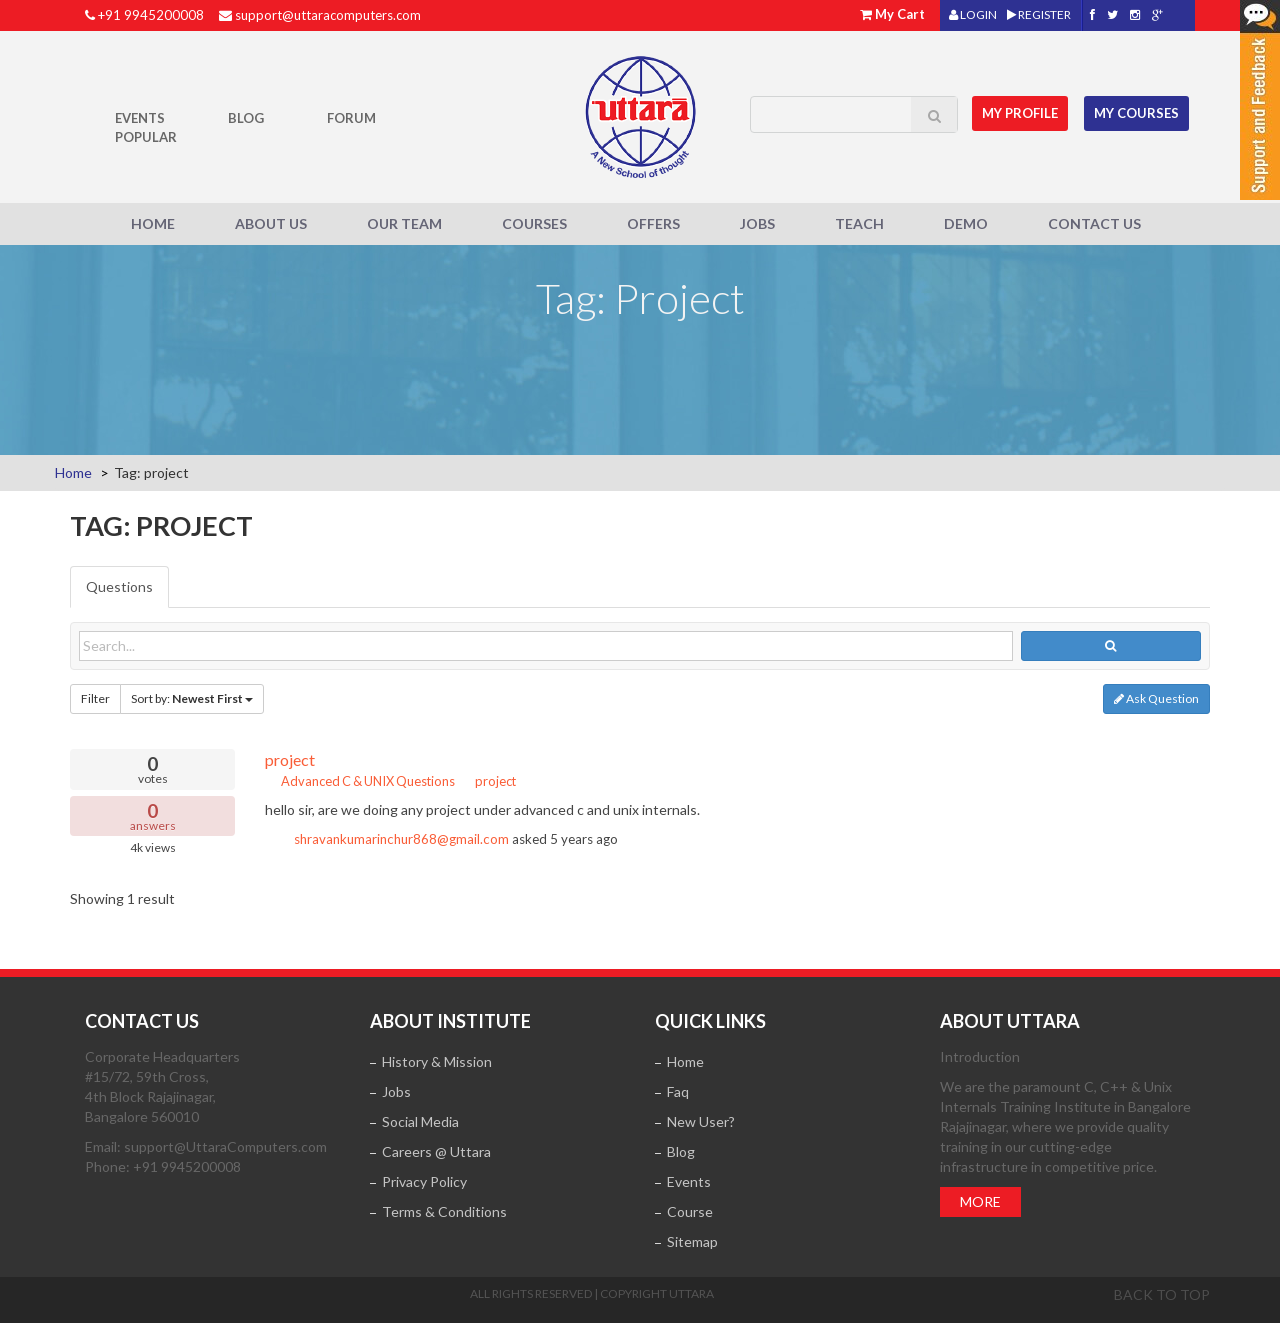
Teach (859, 223)
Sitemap (692, 1241)
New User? (701, 1121)
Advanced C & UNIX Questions (360, 781)
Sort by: (192, 698)
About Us (271, 223)
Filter (95, 698)
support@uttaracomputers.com (328, 15)
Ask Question (1156, 698)
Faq (678, 1091)
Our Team (404, 223)
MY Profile (1021, 113)
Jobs (757, 223)
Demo (966, 223)
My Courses (1136, 113)
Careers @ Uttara (436, 1151)
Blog (246, 118)
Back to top (1162, 1294)
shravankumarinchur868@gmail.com (401, 839)
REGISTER (1039, 14)
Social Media (420, 1121)
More (980, 1201)
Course (690, 1211)
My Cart (900, 14)
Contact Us (1094, 223)
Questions (119, 586)
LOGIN (973, 14)
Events (140, 118)
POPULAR (146, 137)
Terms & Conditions (444, 1211)
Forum (351, 118)
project (290, 759)
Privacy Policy (424, 1181)
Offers (653, 223)
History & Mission (437, 1061)
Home (153, 223)
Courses (534, 223)
